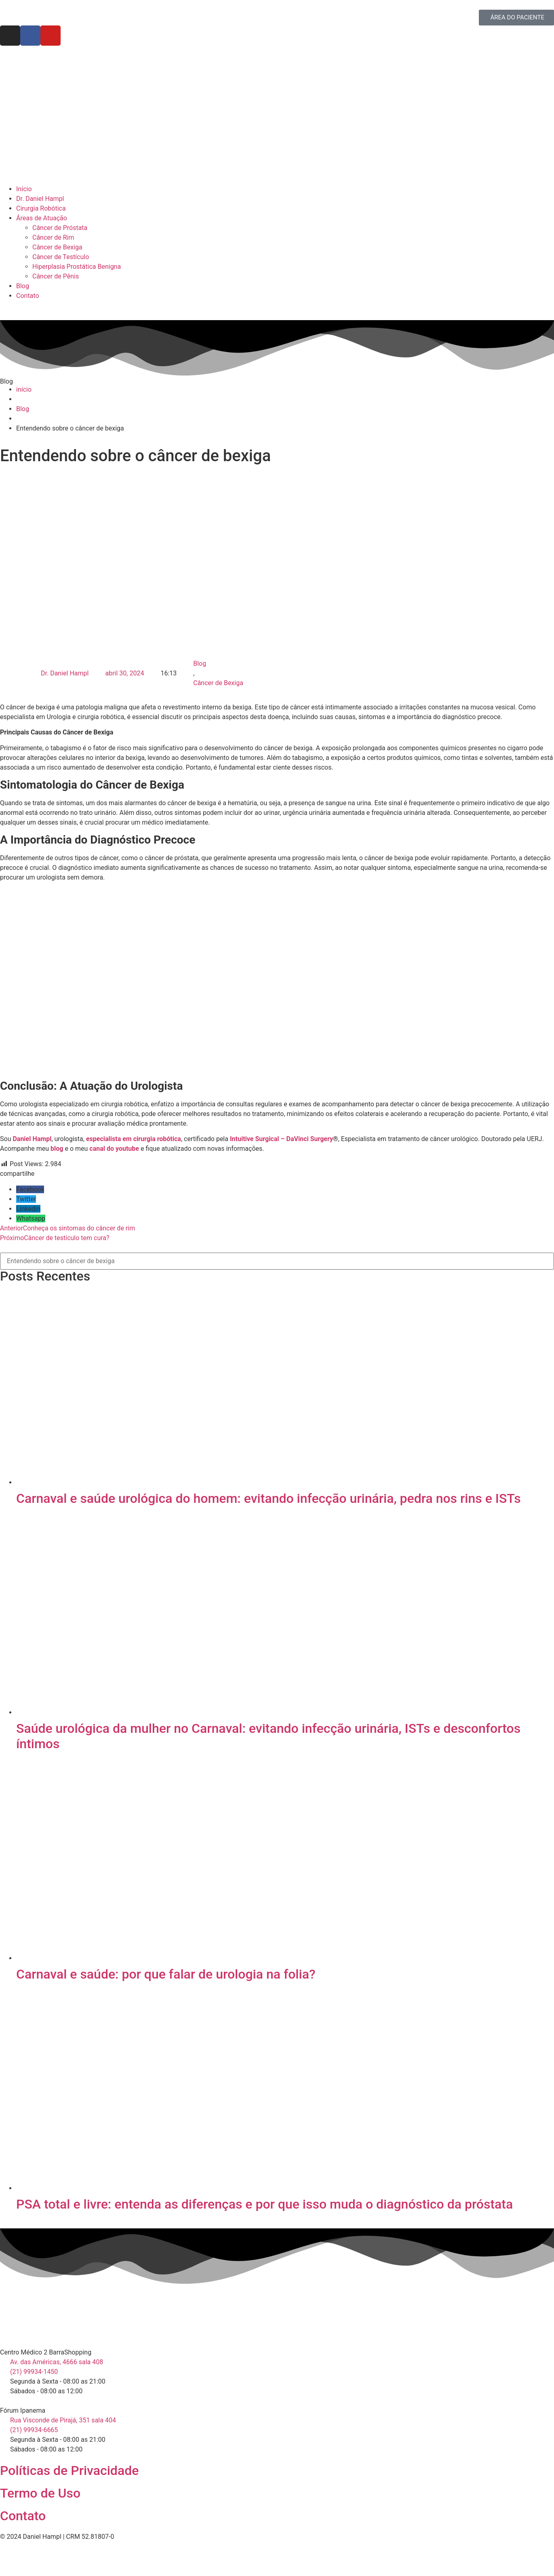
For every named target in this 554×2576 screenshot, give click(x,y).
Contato (23, 2515)
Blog (199, 663)
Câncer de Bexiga (218, 683)
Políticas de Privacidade (69, 2470)
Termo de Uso (40, 2493)
